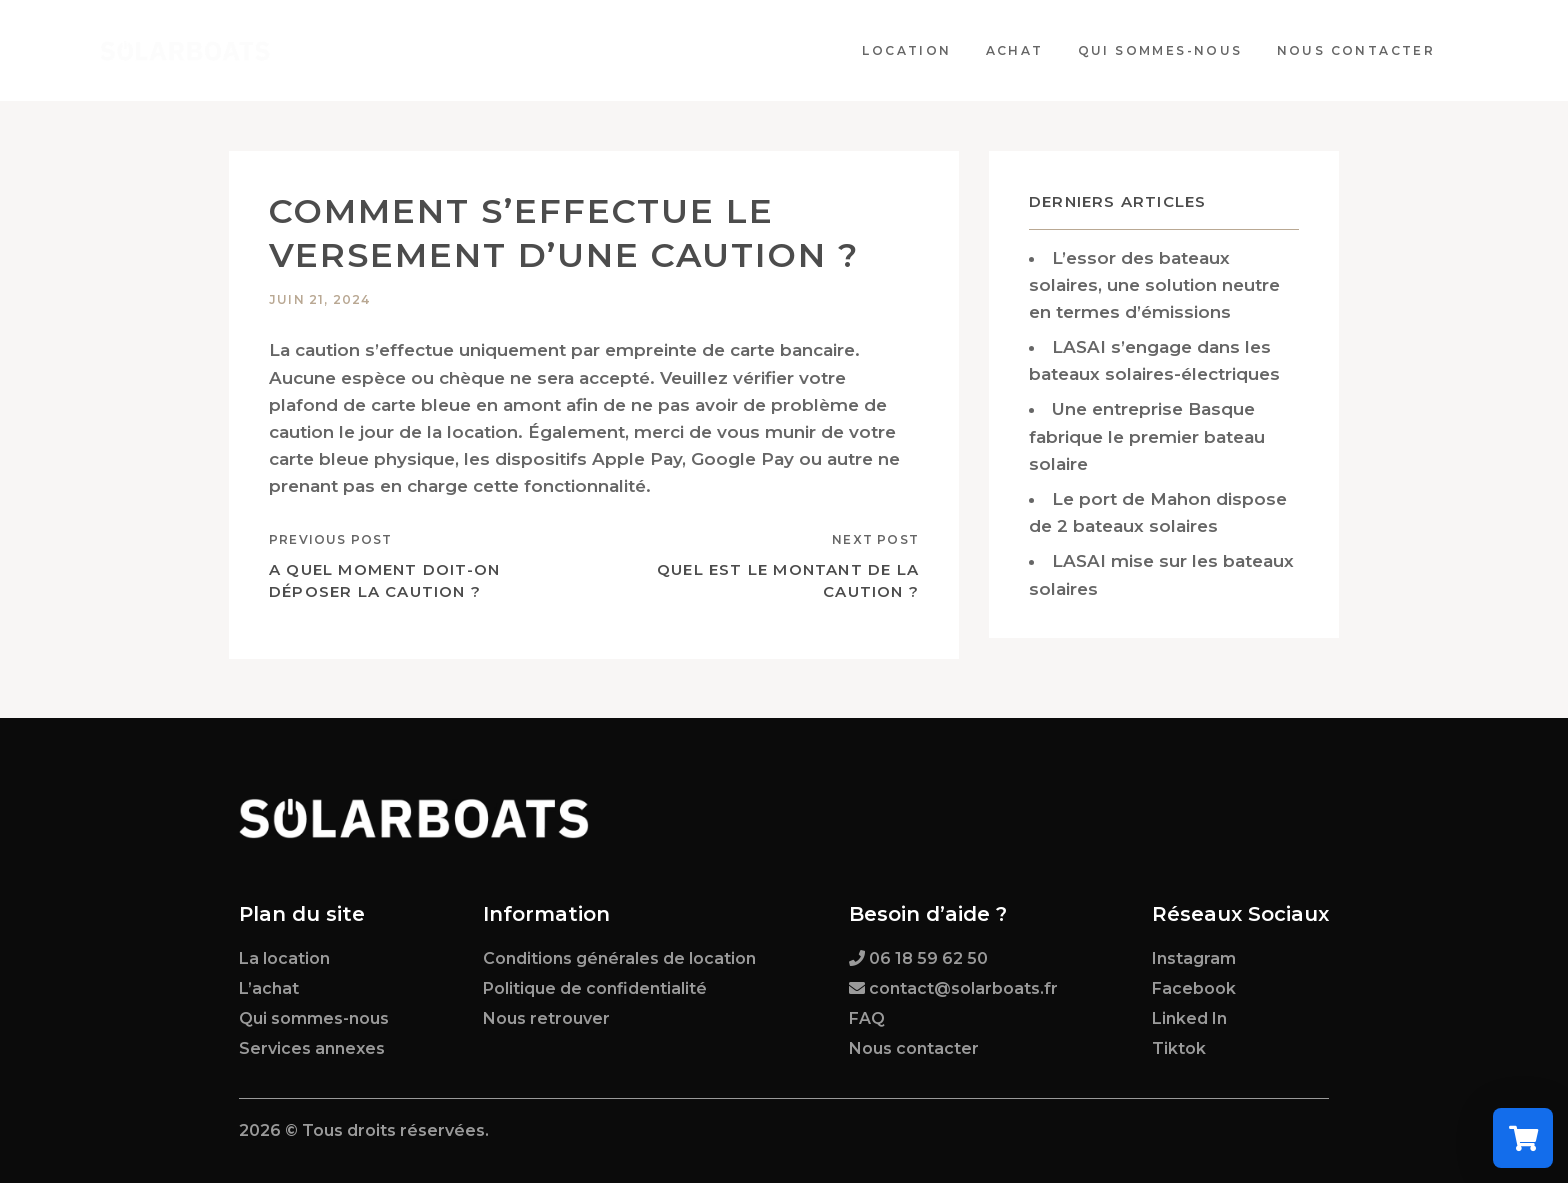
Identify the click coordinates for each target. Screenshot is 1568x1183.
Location (914, 50)
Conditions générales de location (619, 958)
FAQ (867, 1018)
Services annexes (312, 1048)
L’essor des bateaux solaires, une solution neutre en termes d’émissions (1154, 285)
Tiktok (1179, 1048)
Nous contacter (1363, 50)
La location (284, 958)
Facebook (1194, 988)
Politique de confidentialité (595, 988)
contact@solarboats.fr (963, 988)
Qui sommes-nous (1167, 50)
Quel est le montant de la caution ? (788, 581)
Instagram (1194, 958)
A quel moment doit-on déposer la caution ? (384, 581)
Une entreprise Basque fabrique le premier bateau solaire (1147, 436)
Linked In (1189, 1018)
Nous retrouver (546, 1018)
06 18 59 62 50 (928, 958)
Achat (1022, 50)
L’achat (269, 988)
